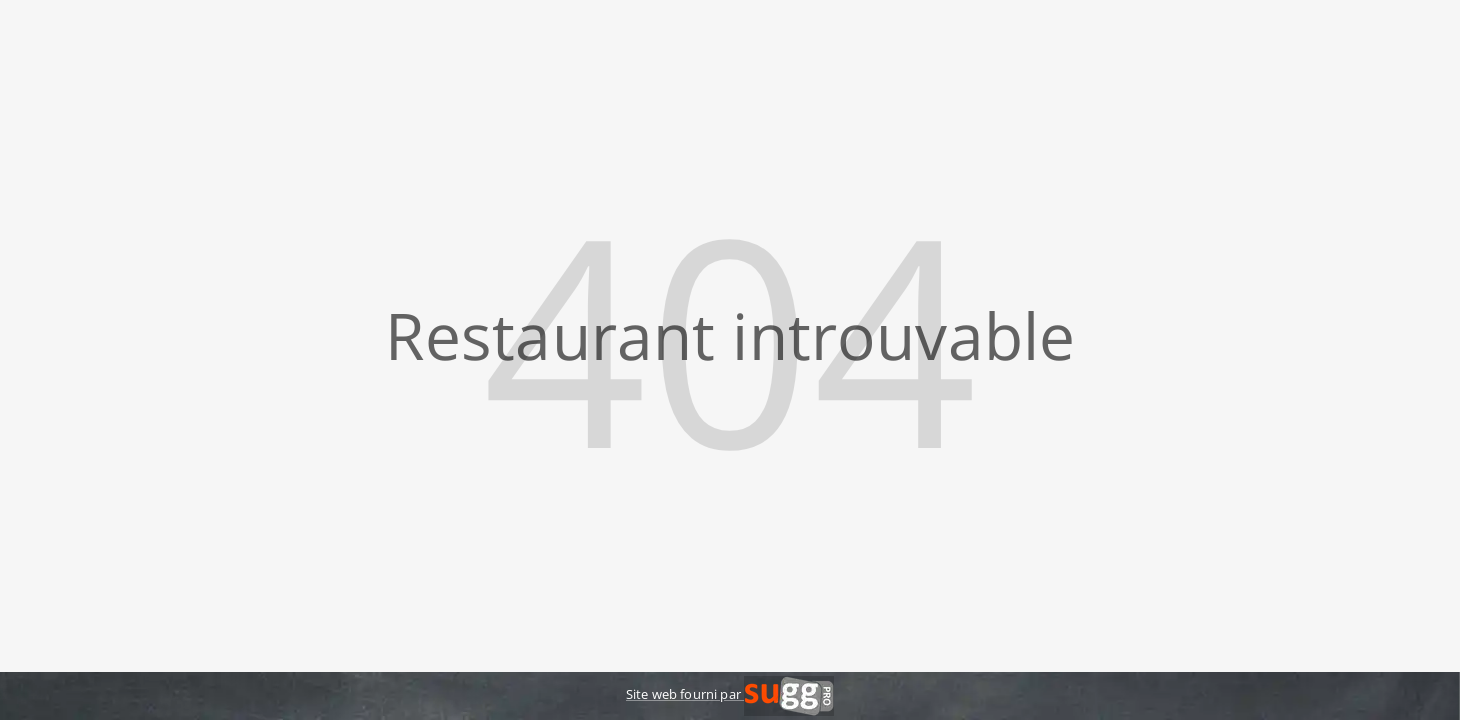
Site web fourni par (730, 694)
